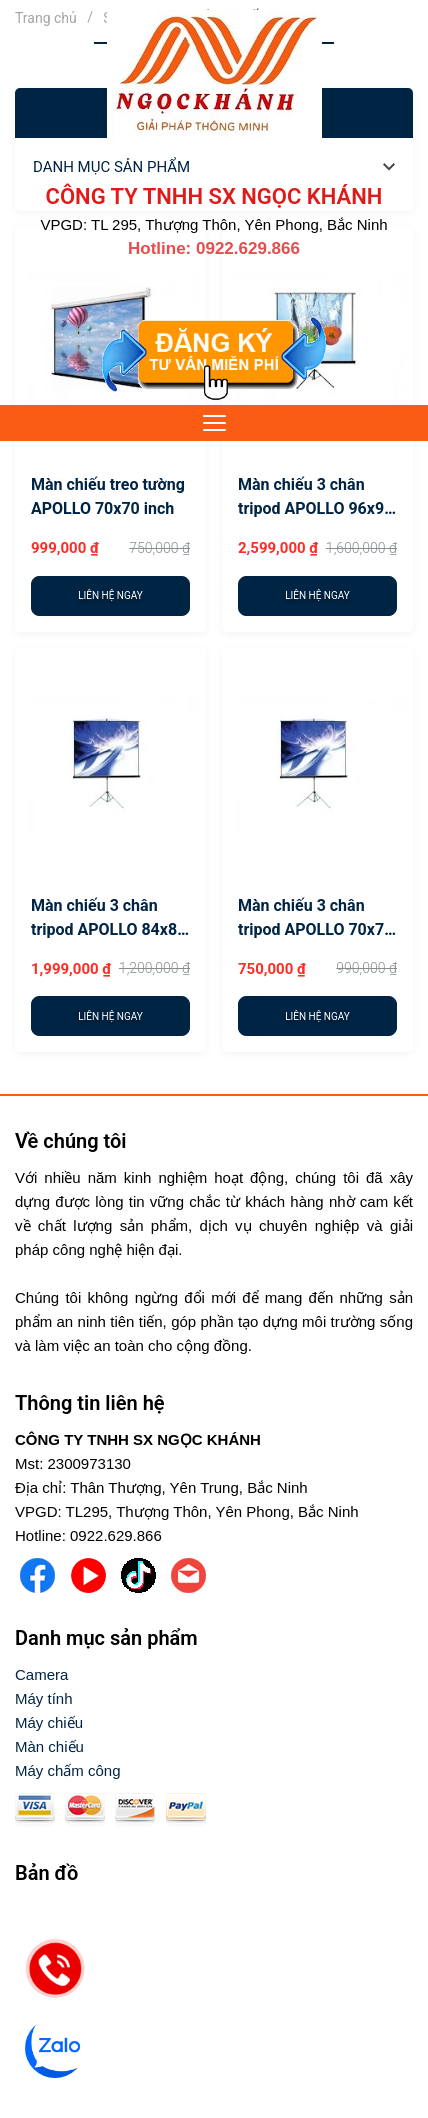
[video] (214, 1988)
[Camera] (41, 1675)
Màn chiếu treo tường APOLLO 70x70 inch (108, 496)
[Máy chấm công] (68, 1771)
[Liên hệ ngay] (110, 596)
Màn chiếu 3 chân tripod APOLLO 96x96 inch (315, 498)
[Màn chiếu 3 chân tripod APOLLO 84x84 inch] (110, 763)
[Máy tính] (44, 1699)
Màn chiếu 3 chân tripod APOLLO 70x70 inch (315, 919)
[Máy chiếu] (49, 1723)
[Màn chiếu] (49, 1747)
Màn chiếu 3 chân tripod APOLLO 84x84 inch (108, 919)
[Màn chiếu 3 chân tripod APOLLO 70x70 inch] (317, 763)
